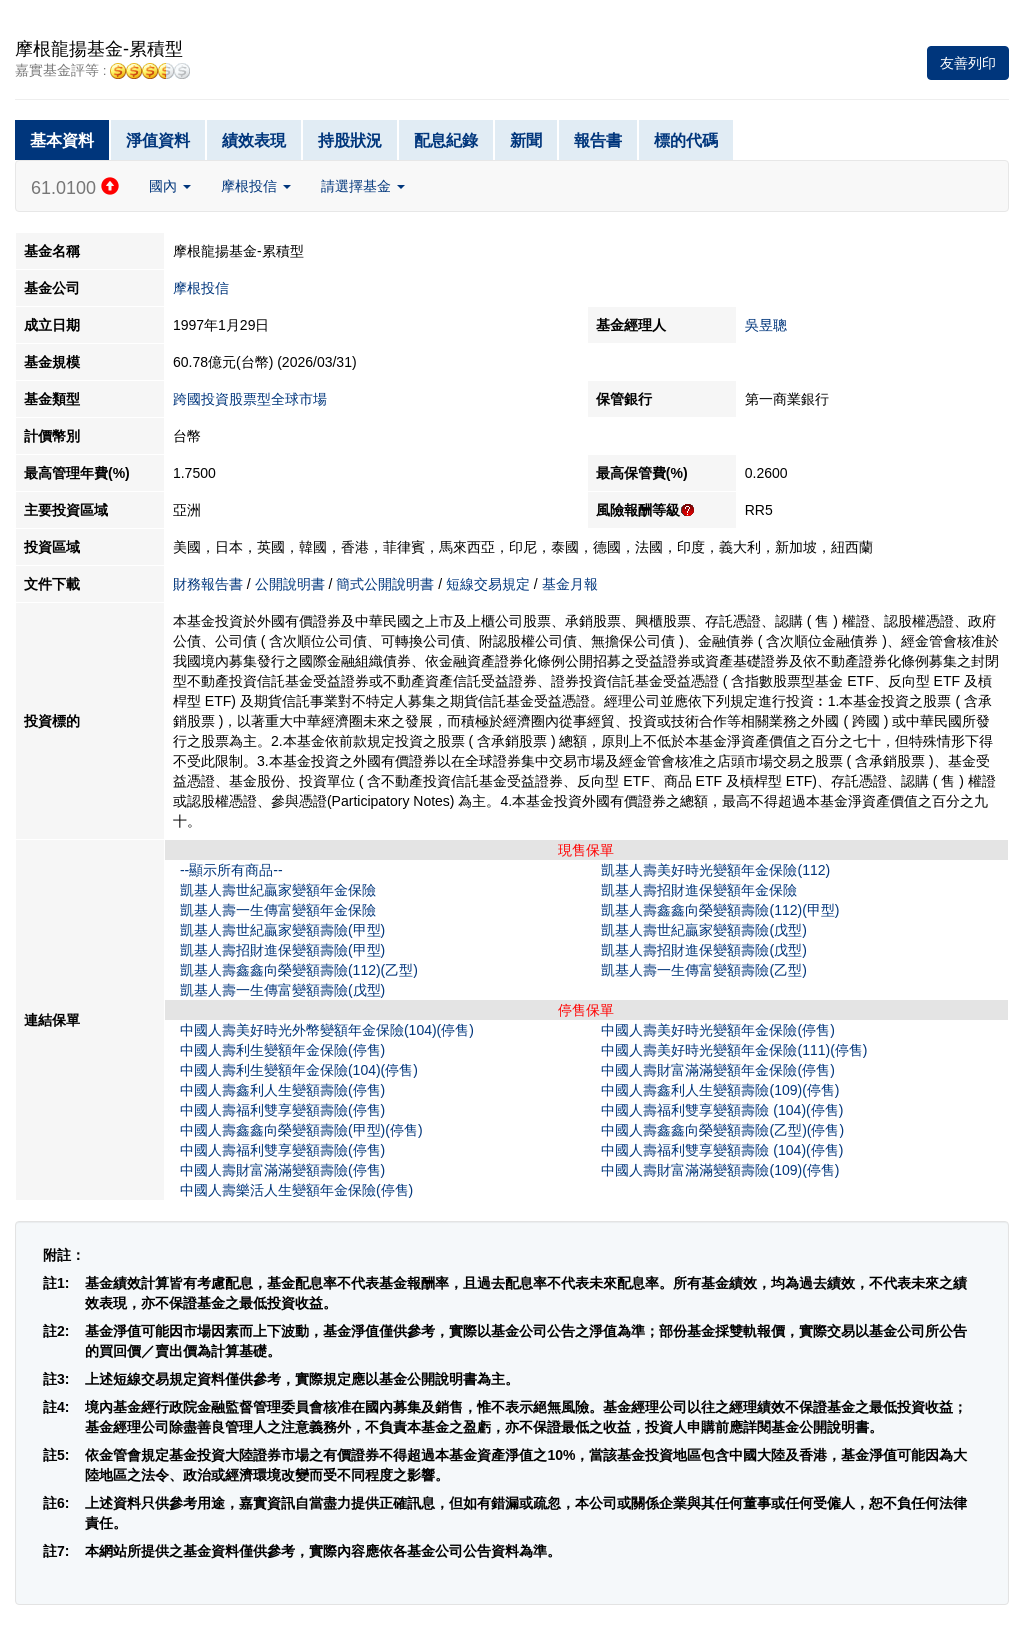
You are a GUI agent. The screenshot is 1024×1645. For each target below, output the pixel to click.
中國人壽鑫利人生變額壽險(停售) (282, 1090)
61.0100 (75, 187)
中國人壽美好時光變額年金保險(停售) (717, 1030)
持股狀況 (350, 140)
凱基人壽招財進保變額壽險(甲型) (282, 950)
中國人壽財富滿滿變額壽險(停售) (282, 1170)
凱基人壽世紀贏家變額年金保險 (278, 890)
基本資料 (62, 140)
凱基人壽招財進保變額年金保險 (699, 890)
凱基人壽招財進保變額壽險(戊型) (703, 950)
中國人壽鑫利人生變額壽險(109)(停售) (720, 1090)
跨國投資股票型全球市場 (250, 399)
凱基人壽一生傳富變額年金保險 (278, 910)
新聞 (526, 140)
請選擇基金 (363, 186)
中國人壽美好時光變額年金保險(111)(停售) (734, 1050)
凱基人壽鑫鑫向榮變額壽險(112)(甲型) (720, 910)
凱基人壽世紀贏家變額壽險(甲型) (282, 930)
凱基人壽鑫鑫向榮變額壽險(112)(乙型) (299, 970)
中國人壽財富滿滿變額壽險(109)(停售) (720, 1170)
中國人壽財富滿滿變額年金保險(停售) (717, 1070)
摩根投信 (256, 186)
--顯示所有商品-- (231, 870)
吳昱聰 (766, 325)
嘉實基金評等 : (102, 71)
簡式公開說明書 (385, 584)
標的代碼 (686, 140)
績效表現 (254, 140)
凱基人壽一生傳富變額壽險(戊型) (282, 990)
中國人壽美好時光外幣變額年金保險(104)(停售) (327, 1030)
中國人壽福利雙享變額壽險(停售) (282, 1110)
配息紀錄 (446, 140)
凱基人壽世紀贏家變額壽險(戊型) (703, 930)
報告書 (598, 140)
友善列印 (968, 63)
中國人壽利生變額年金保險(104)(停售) (299, 1070)
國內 (170, 186)
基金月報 (570, 584)
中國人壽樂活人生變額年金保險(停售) (296, 1190)
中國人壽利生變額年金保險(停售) (282, 1050)
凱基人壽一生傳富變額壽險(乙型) (703, 970)
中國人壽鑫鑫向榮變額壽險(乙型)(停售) (722, 1130)
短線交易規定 (488, 584)
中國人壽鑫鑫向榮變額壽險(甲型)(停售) (301, 1130)
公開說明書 (290, 584)
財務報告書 (208, 584)
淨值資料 (158, 140)
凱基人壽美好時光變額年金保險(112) (715, 870)
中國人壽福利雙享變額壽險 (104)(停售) (722, 1110)
